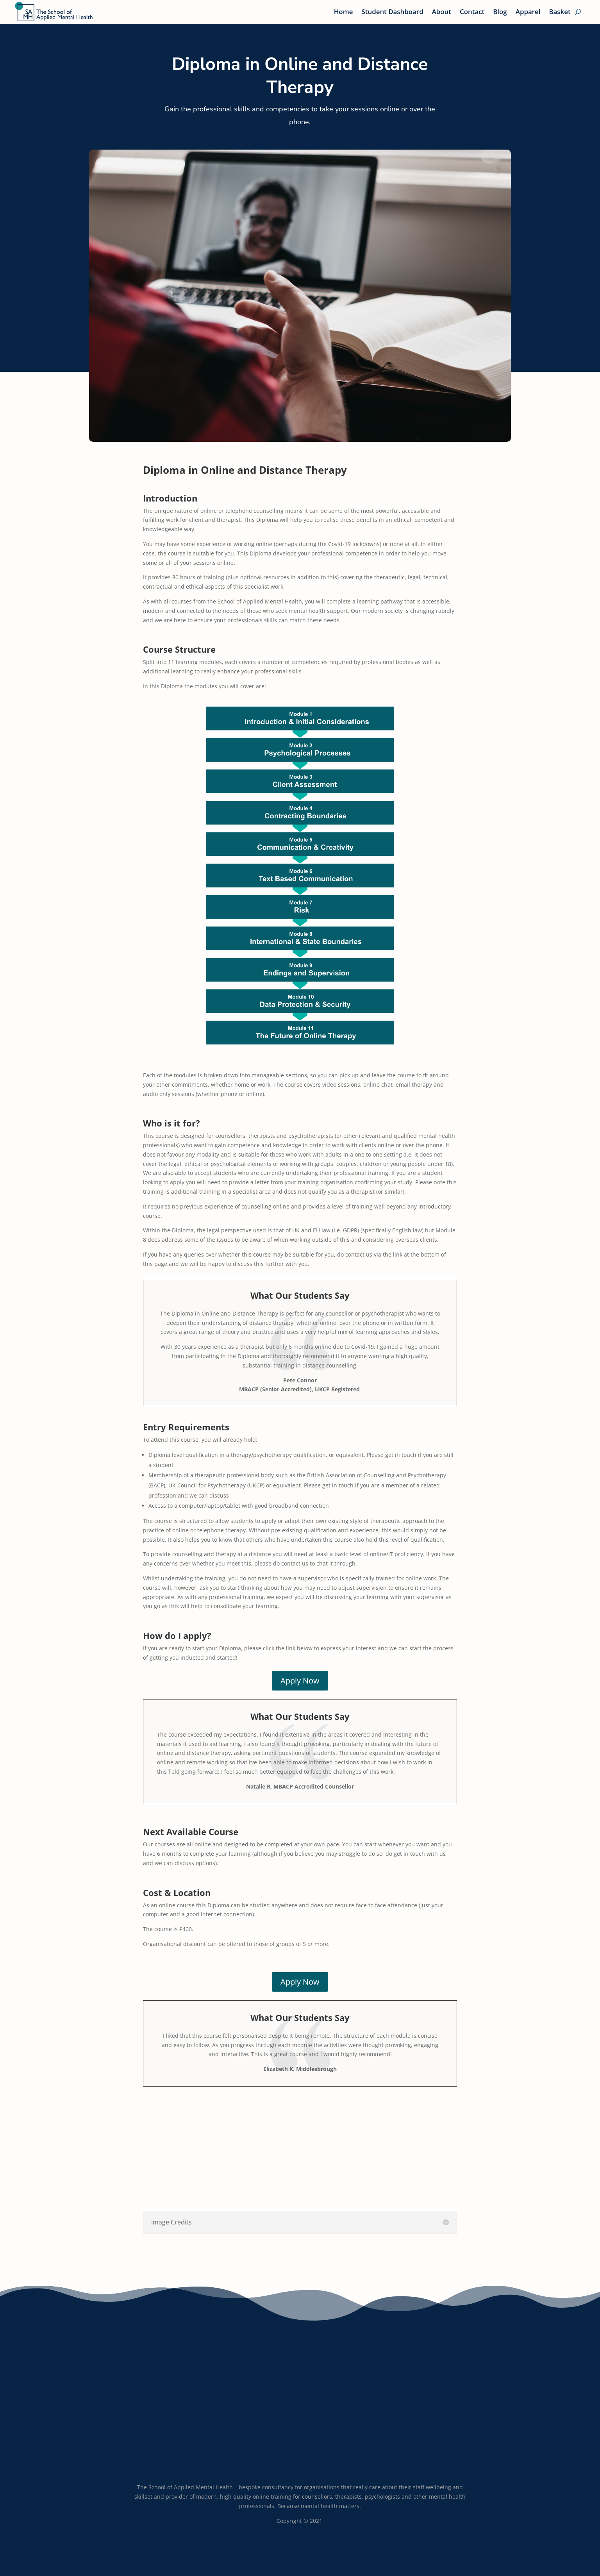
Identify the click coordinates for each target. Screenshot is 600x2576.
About (441, 12)
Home (343, 12)
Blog (500, 12)
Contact (472, 12)
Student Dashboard (392, 12)
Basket (559, 12)
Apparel (528, 12)
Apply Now (300, 1680)
